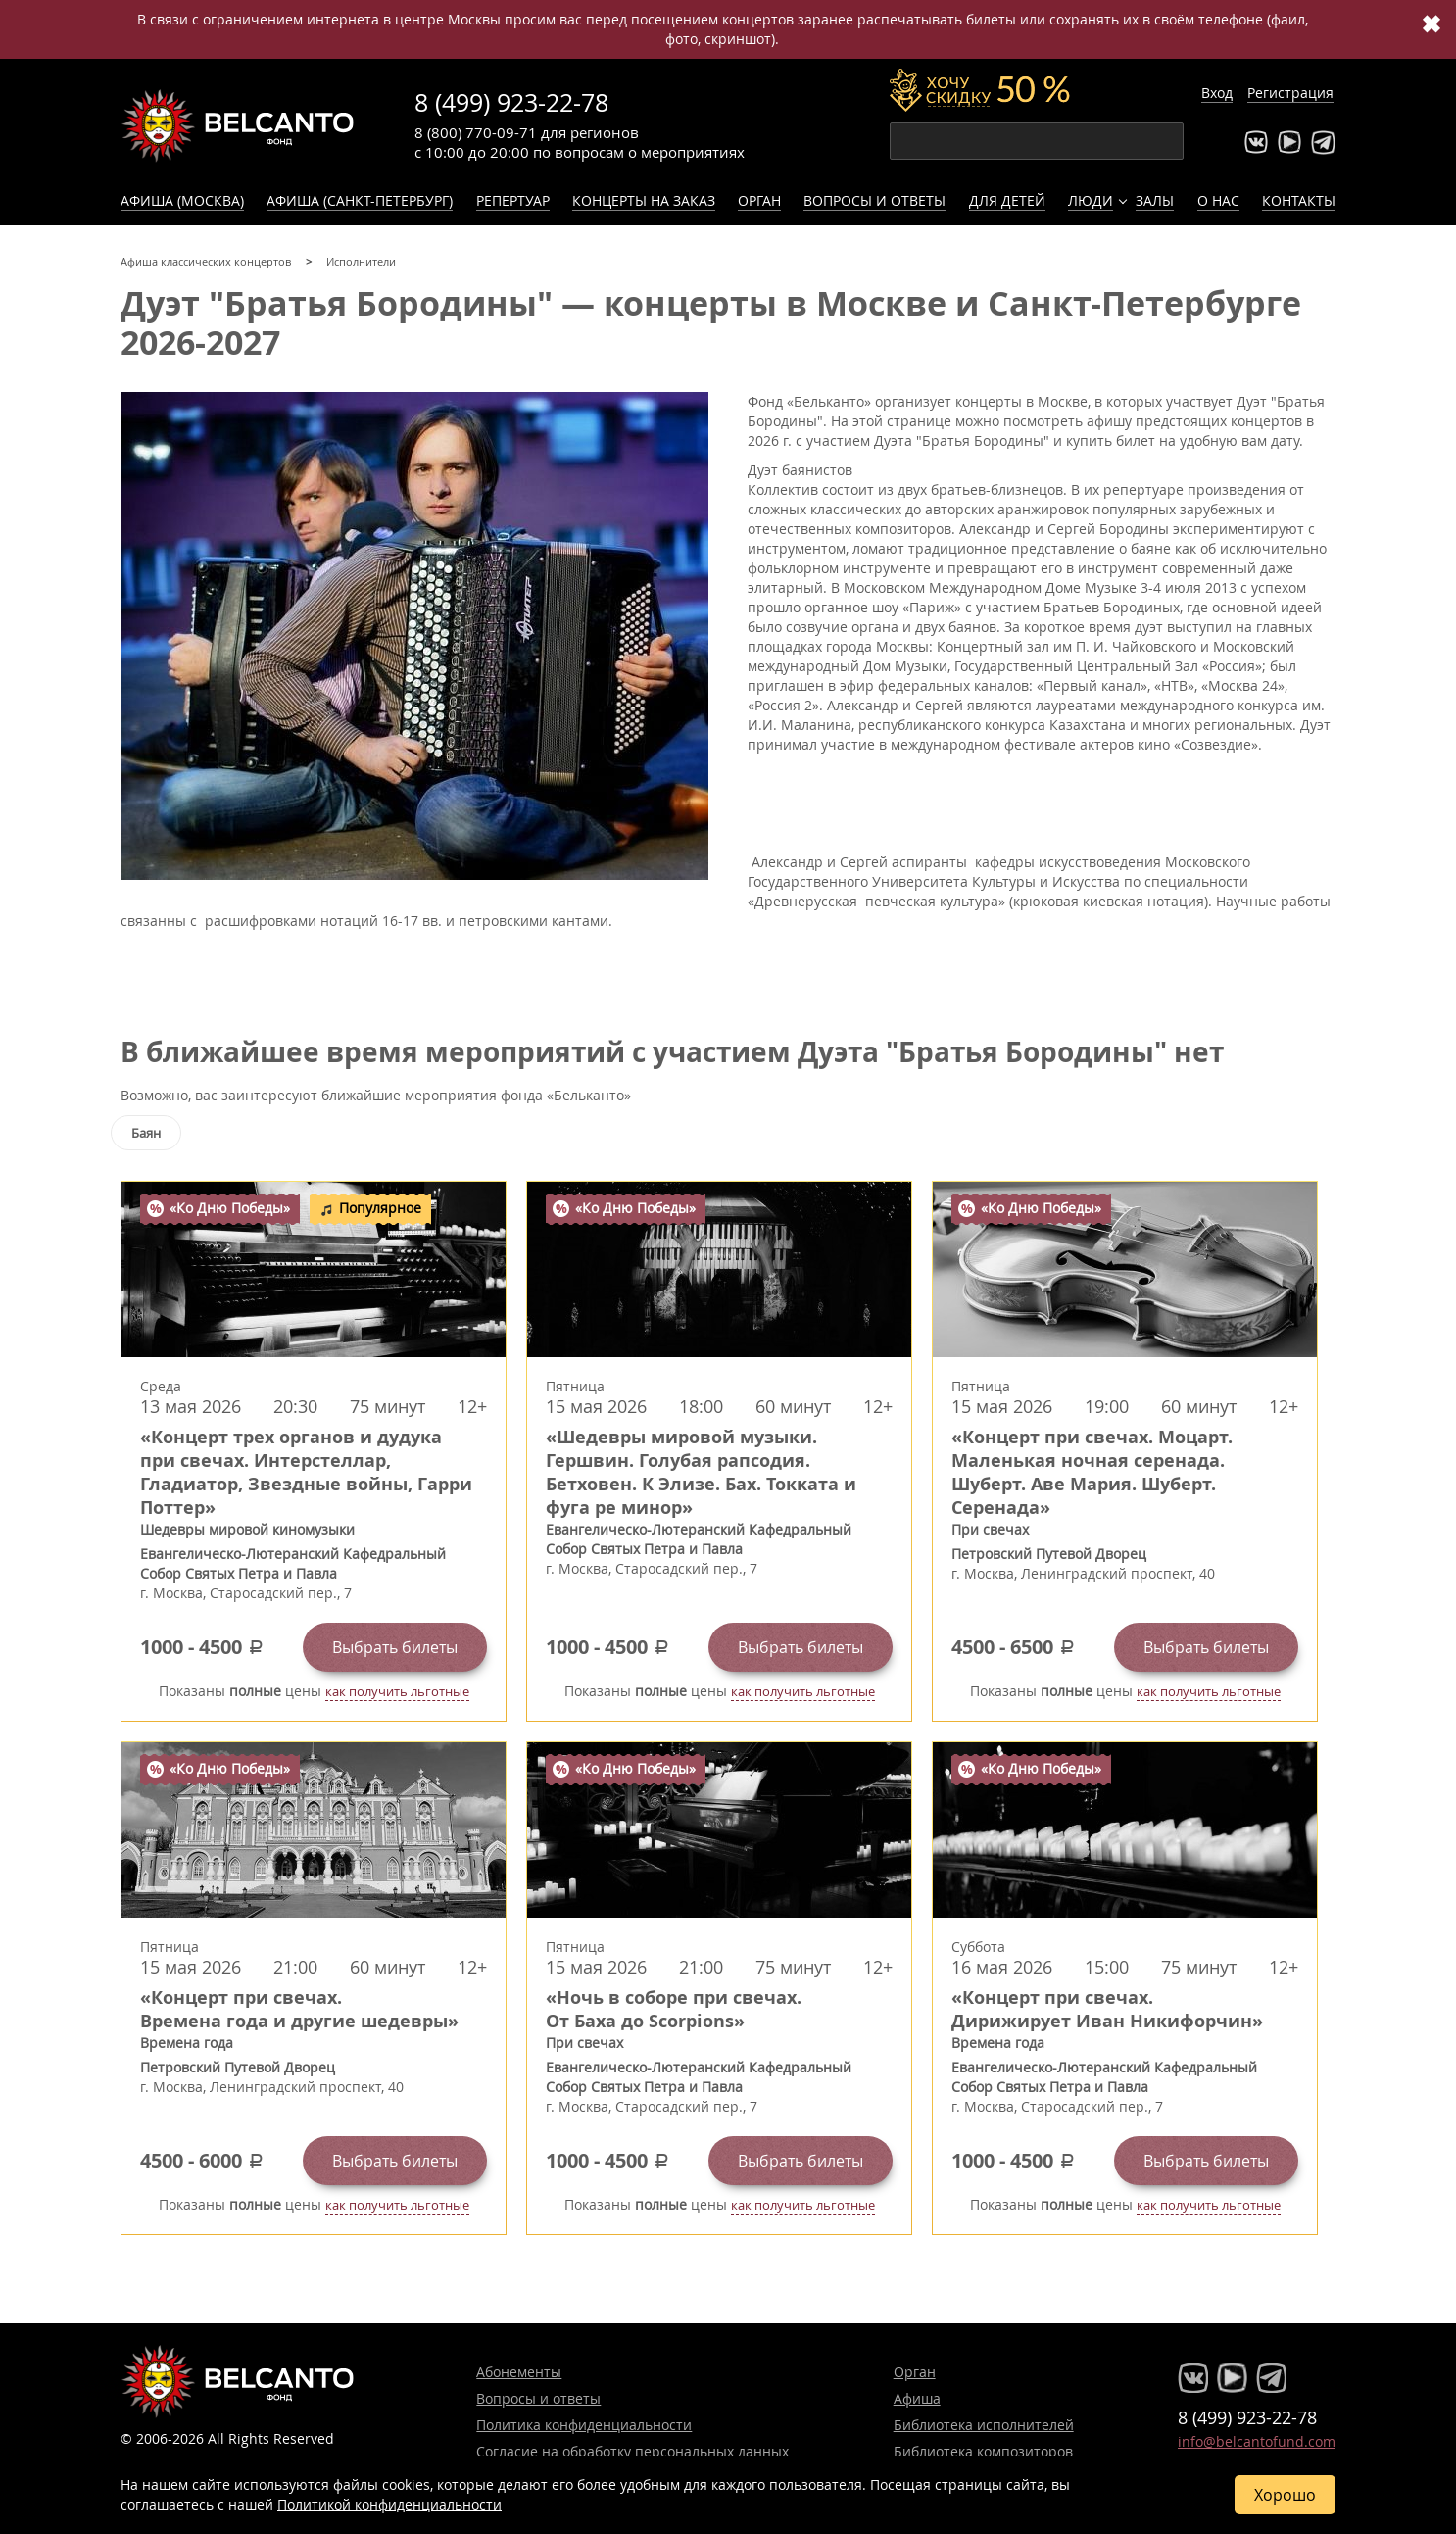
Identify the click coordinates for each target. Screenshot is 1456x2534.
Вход (1217, 92)
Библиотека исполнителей (984, 2424)
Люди (1090, 200)
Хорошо (1285, 2495)
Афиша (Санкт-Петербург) (360, 200)
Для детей (1007, 200)
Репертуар (513, 200)
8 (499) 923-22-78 (511, 102)
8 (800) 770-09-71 (475, 132)
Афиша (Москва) (182, 200)
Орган (759, 200)
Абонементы (518, 2372)
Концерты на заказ (643, 200)
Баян (146, 1133)
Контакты (1298, 200)
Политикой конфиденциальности (389, 2504)
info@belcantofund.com (1256, 2441)
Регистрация (1290, 92)
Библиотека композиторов (983, 2451)
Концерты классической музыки (238, 125)
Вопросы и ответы (874, 200)
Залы (1155, 200)
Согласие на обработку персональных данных (632, 2451)
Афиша (917, 2398)
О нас (1218, 200)
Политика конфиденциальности (584, 2424)
